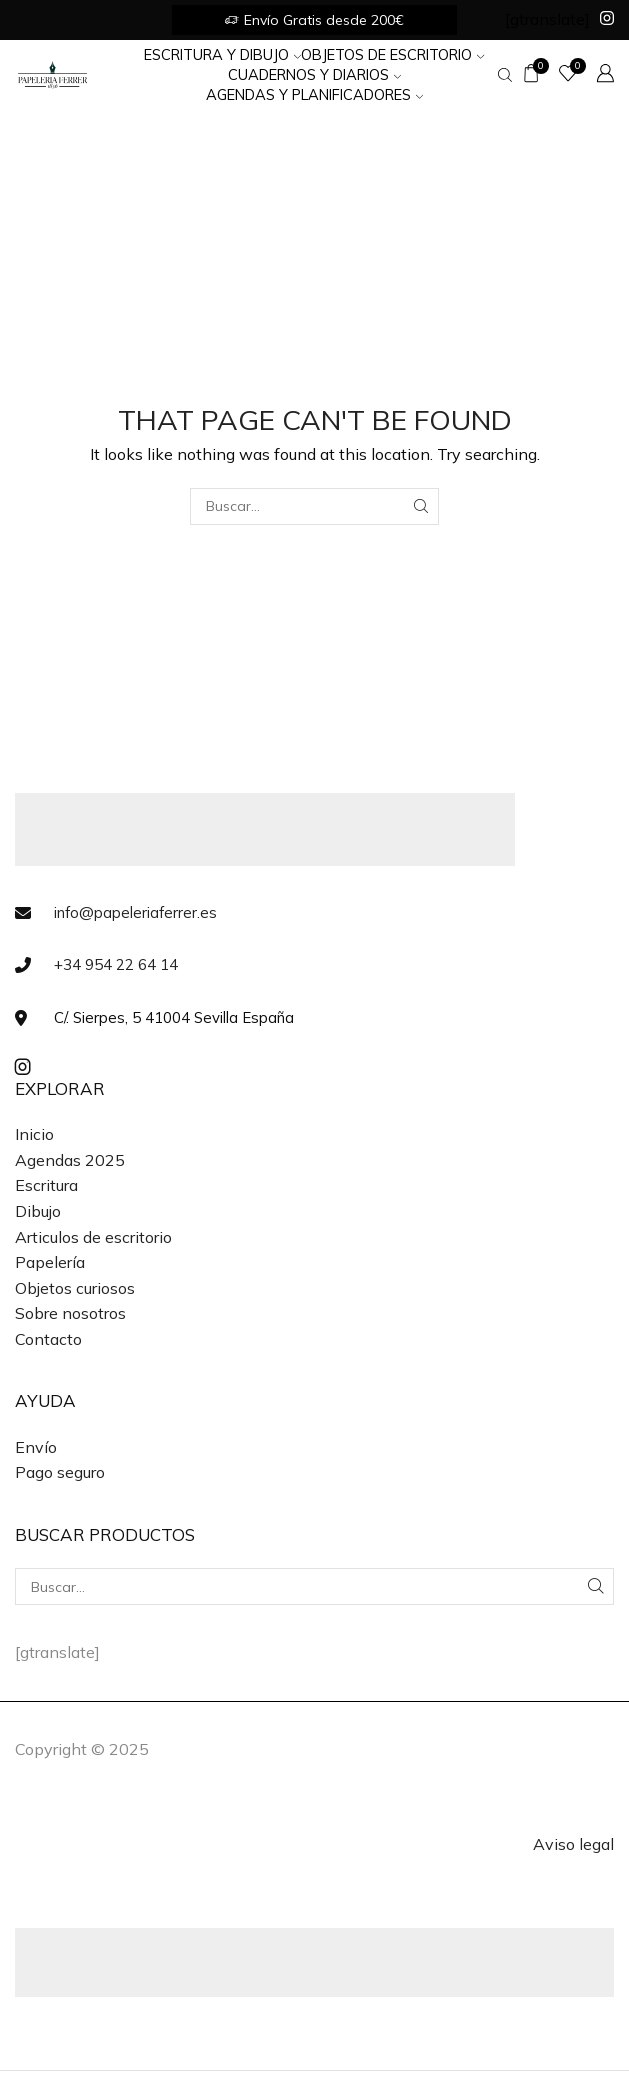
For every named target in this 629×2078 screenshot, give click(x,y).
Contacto (48, 1339)
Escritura (46, 1185)
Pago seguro (60, 1472)
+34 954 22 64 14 (116, 964)
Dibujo (38, 1211)
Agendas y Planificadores (314, 94)
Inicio (34, 1134)
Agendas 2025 (70, 1160)
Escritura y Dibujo (222, 54)
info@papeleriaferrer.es (135, 912)
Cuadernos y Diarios (314, 74)
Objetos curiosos (75, 1288)
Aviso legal (573, 1844)
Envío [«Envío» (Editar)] (36, 1447)
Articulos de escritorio (93, 1237)
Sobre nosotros (70, 1313)
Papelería (50, 1262)
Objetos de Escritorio (392, 54)
